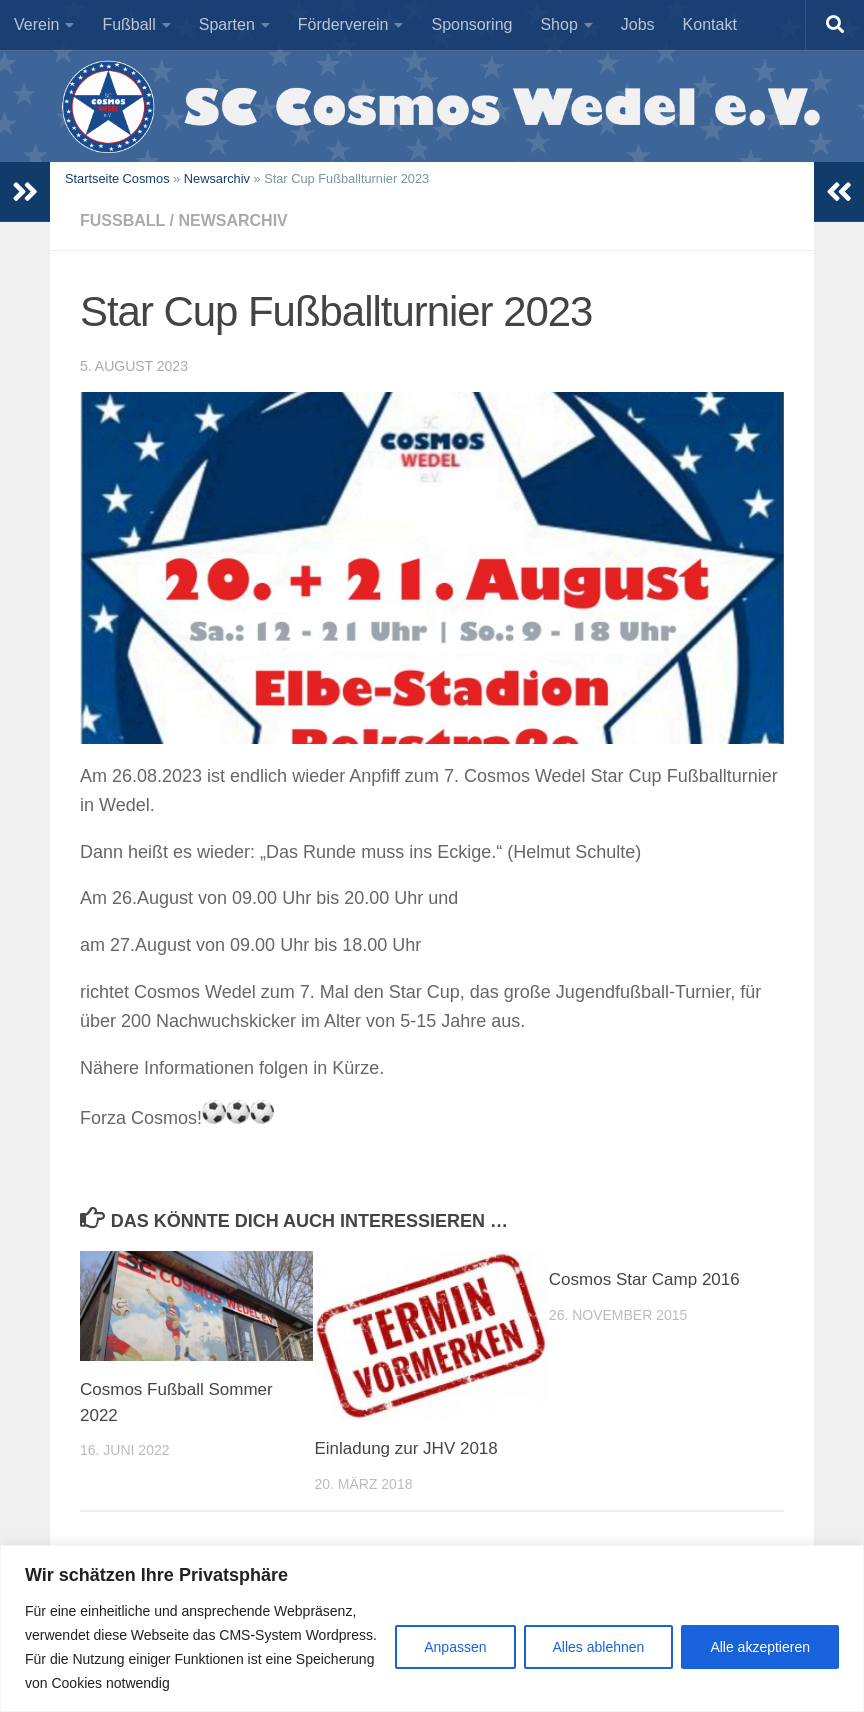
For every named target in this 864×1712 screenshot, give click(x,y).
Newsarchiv (217, 178)
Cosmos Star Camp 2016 (644, 1279)
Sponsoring (471, 24)
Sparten (227, 24)
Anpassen (455, 1647)
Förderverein (343, 24)
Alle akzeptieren (760, 1647)
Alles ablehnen (599, 1647)
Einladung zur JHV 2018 (405, 1448)
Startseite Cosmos (117, 178)
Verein (36, 24)
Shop (558, 24)
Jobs (638, 24)
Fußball (128, 24)
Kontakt (710, 24)
